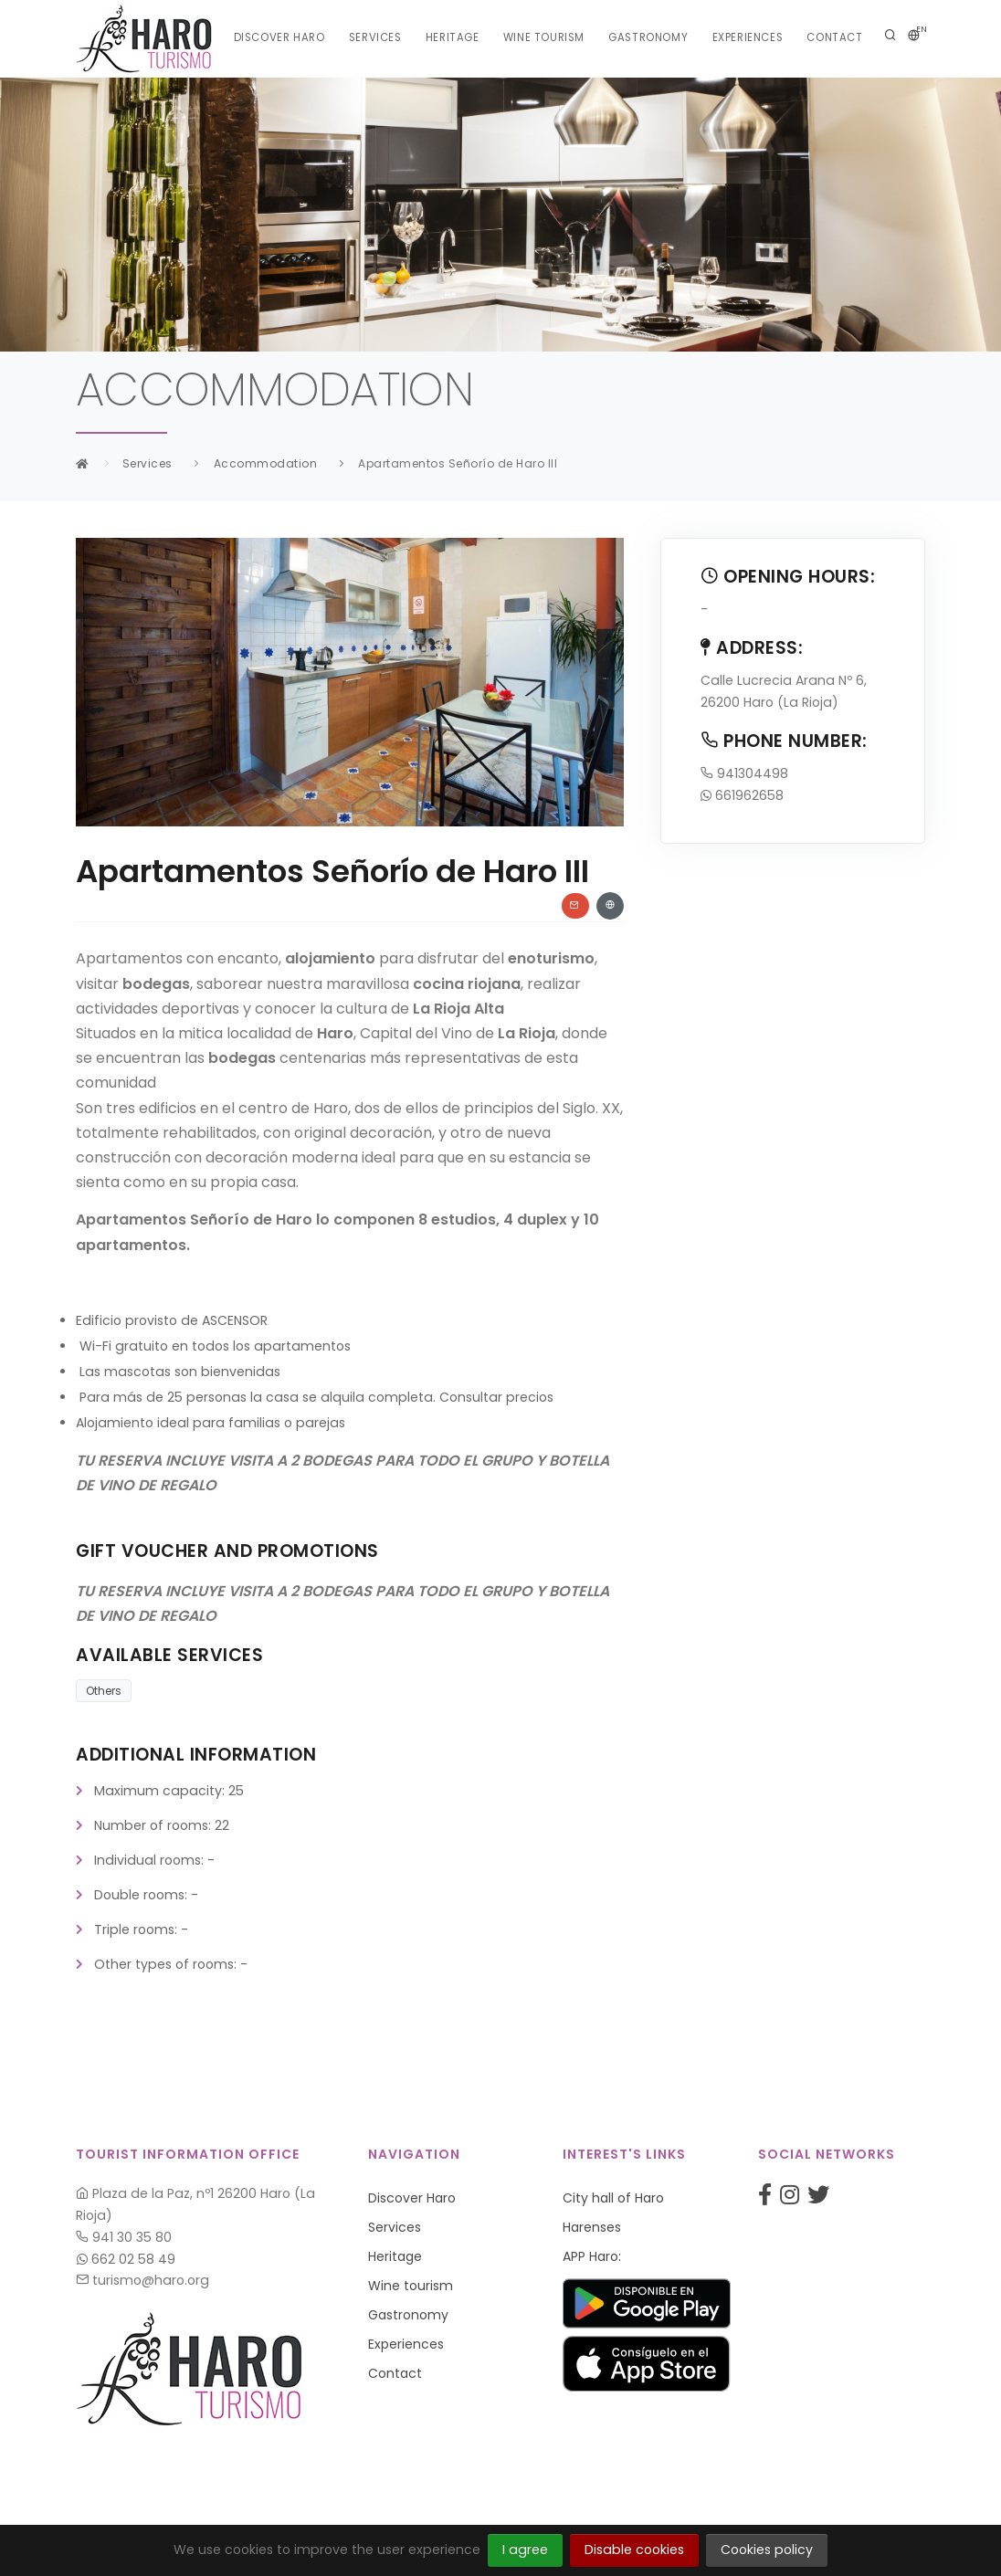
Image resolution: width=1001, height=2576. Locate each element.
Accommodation (266, 463)
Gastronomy (647, 38)
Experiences (746, 38)
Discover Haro (283, 38)
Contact (832, 38)
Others (103, 1690)
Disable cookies (634, 2549)
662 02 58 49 (126, 2259)
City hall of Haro (613, 2198)
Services (378, 38)
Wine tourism (547, 38)
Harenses (592, 2227)
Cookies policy (767, 2549)
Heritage (456, 38)
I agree (525, 2549)
